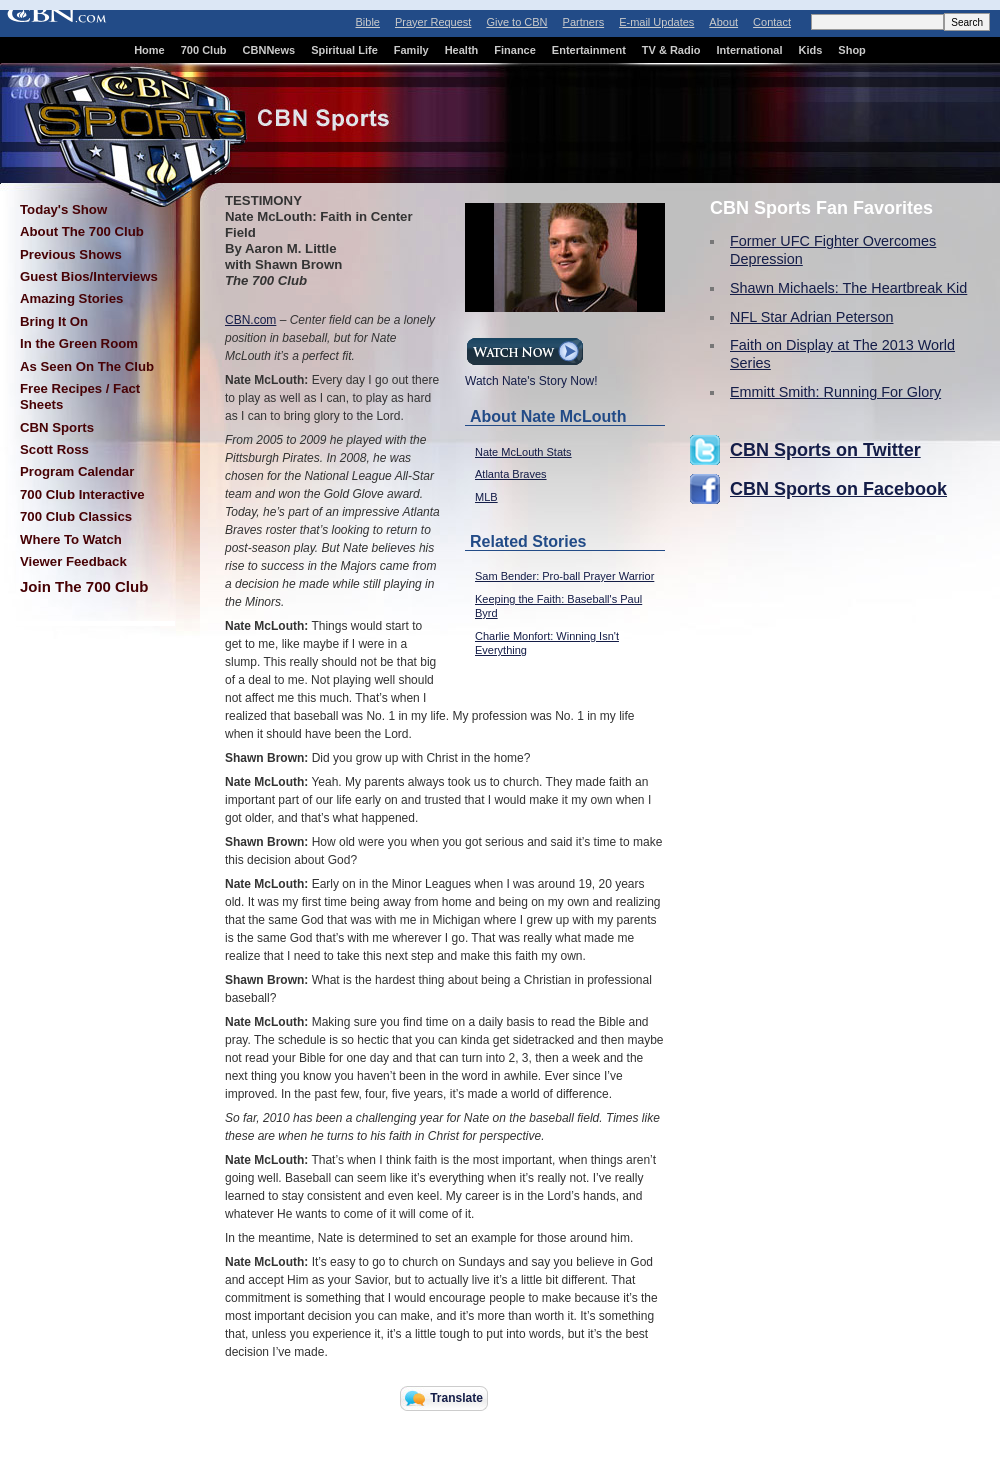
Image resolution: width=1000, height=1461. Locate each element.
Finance (515, 50)
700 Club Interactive (82, 494)
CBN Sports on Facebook (838, 489)
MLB (486, 497)
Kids (811, 50)
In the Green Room (79, 343)
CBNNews (269, 50)
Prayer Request (433, 22)
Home (149, 50)
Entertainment (589, 50)
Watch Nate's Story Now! (531, 375)
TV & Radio (671, 50)
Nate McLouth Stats (523, 452)
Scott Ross (54, 449)
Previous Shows (71, 254)
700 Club (204, 50)
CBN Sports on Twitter (825, 450)
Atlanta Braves (511, 474)
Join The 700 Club (84, 586)
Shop (852, 50)
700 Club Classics (76, 516)
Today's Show (63, 209)
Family (411, 50)
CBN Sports (57, 427)
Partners (584, 22)
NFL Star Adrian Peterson (811, 317)
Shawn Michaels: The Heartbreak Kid (848, 288)
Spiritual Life (344, 50)
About (723, 22)
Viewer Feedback (73, 561)
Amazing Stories (71, 298)
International (749, 50)
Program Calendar (77, 471)
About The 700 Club (82, 231)
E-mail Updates (656, 22)
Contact (772, 22)
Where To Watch (71, 539)
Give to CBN (516, 22)
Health (462, 50)
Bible (368, 22)
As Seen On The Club (87, 366)
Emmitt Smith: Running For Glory (835, 392)
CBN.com (250, 320)
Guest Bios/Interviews (89, 276)
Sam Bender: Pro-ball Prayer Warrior (564, 576)
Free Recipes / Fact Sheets (80, 396)
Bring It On (54, 321)
